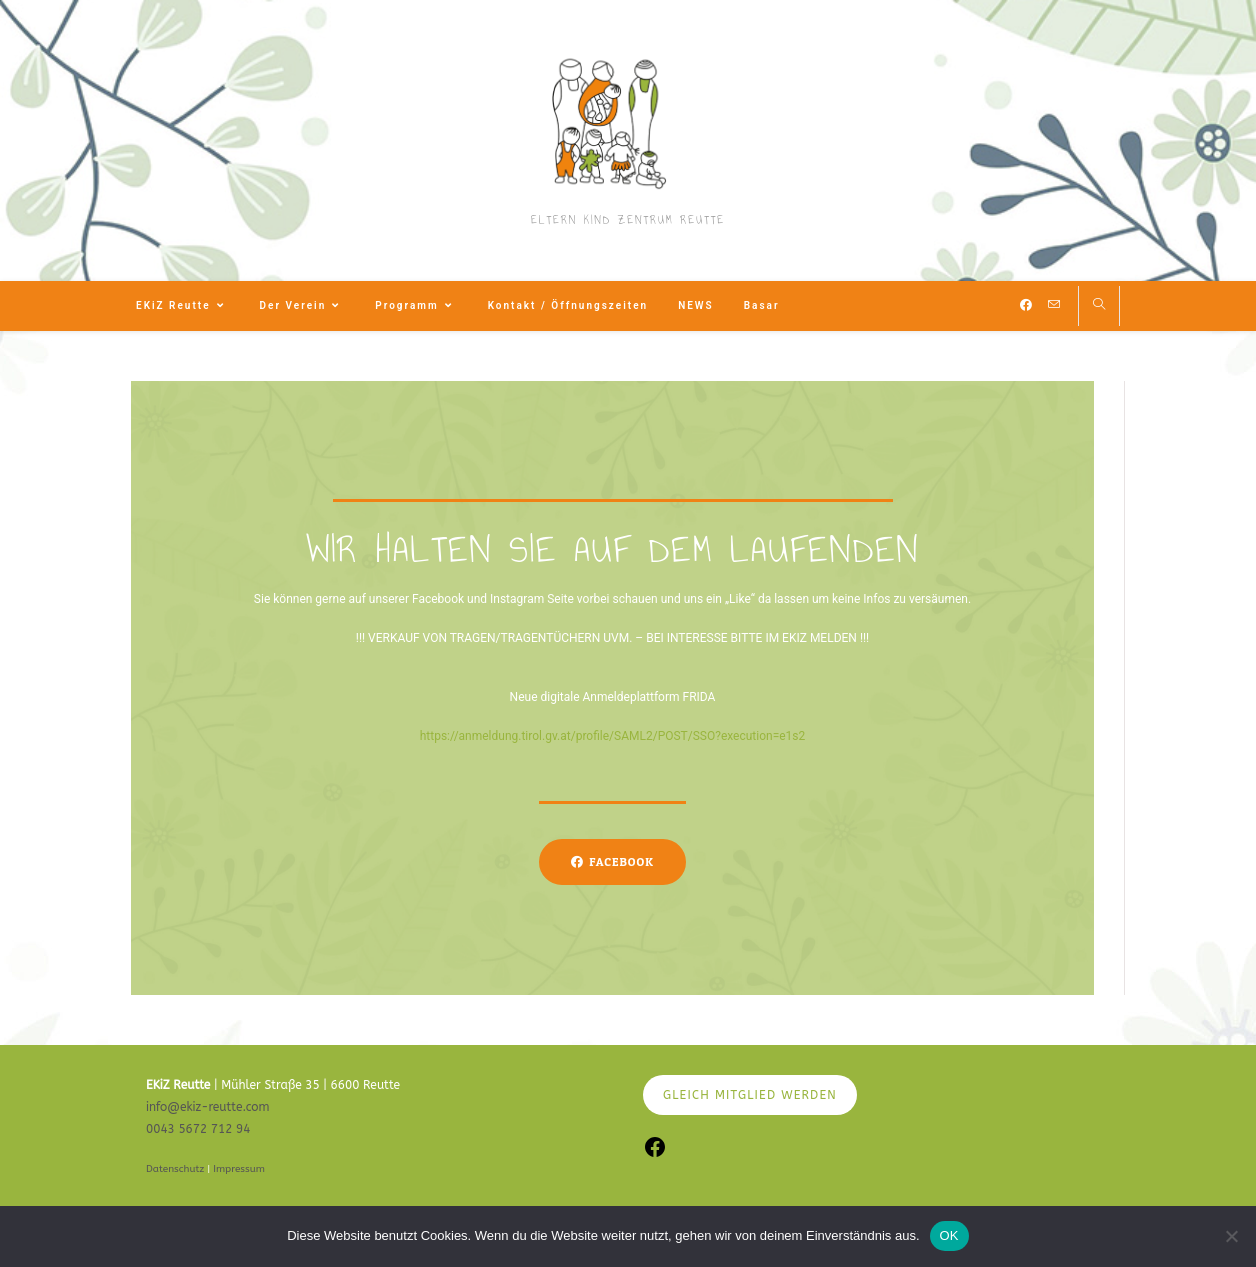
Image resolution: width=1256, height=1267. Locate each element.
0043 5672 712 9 (194, 1129)
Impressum (239, 1169)
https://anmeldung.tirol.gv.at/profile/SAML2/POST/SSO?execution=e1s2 (613, 736)
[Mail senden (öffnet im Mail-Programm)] (1054, 304)
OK (949, 1235)
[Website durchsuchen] (1099, 306)
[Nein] (1231, 1236)
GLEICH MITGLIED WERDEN (750, 1095)
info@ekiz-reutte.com (207, 1107)
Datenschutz (175, 1169)
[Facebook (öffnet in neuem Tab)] (1026, 305)
